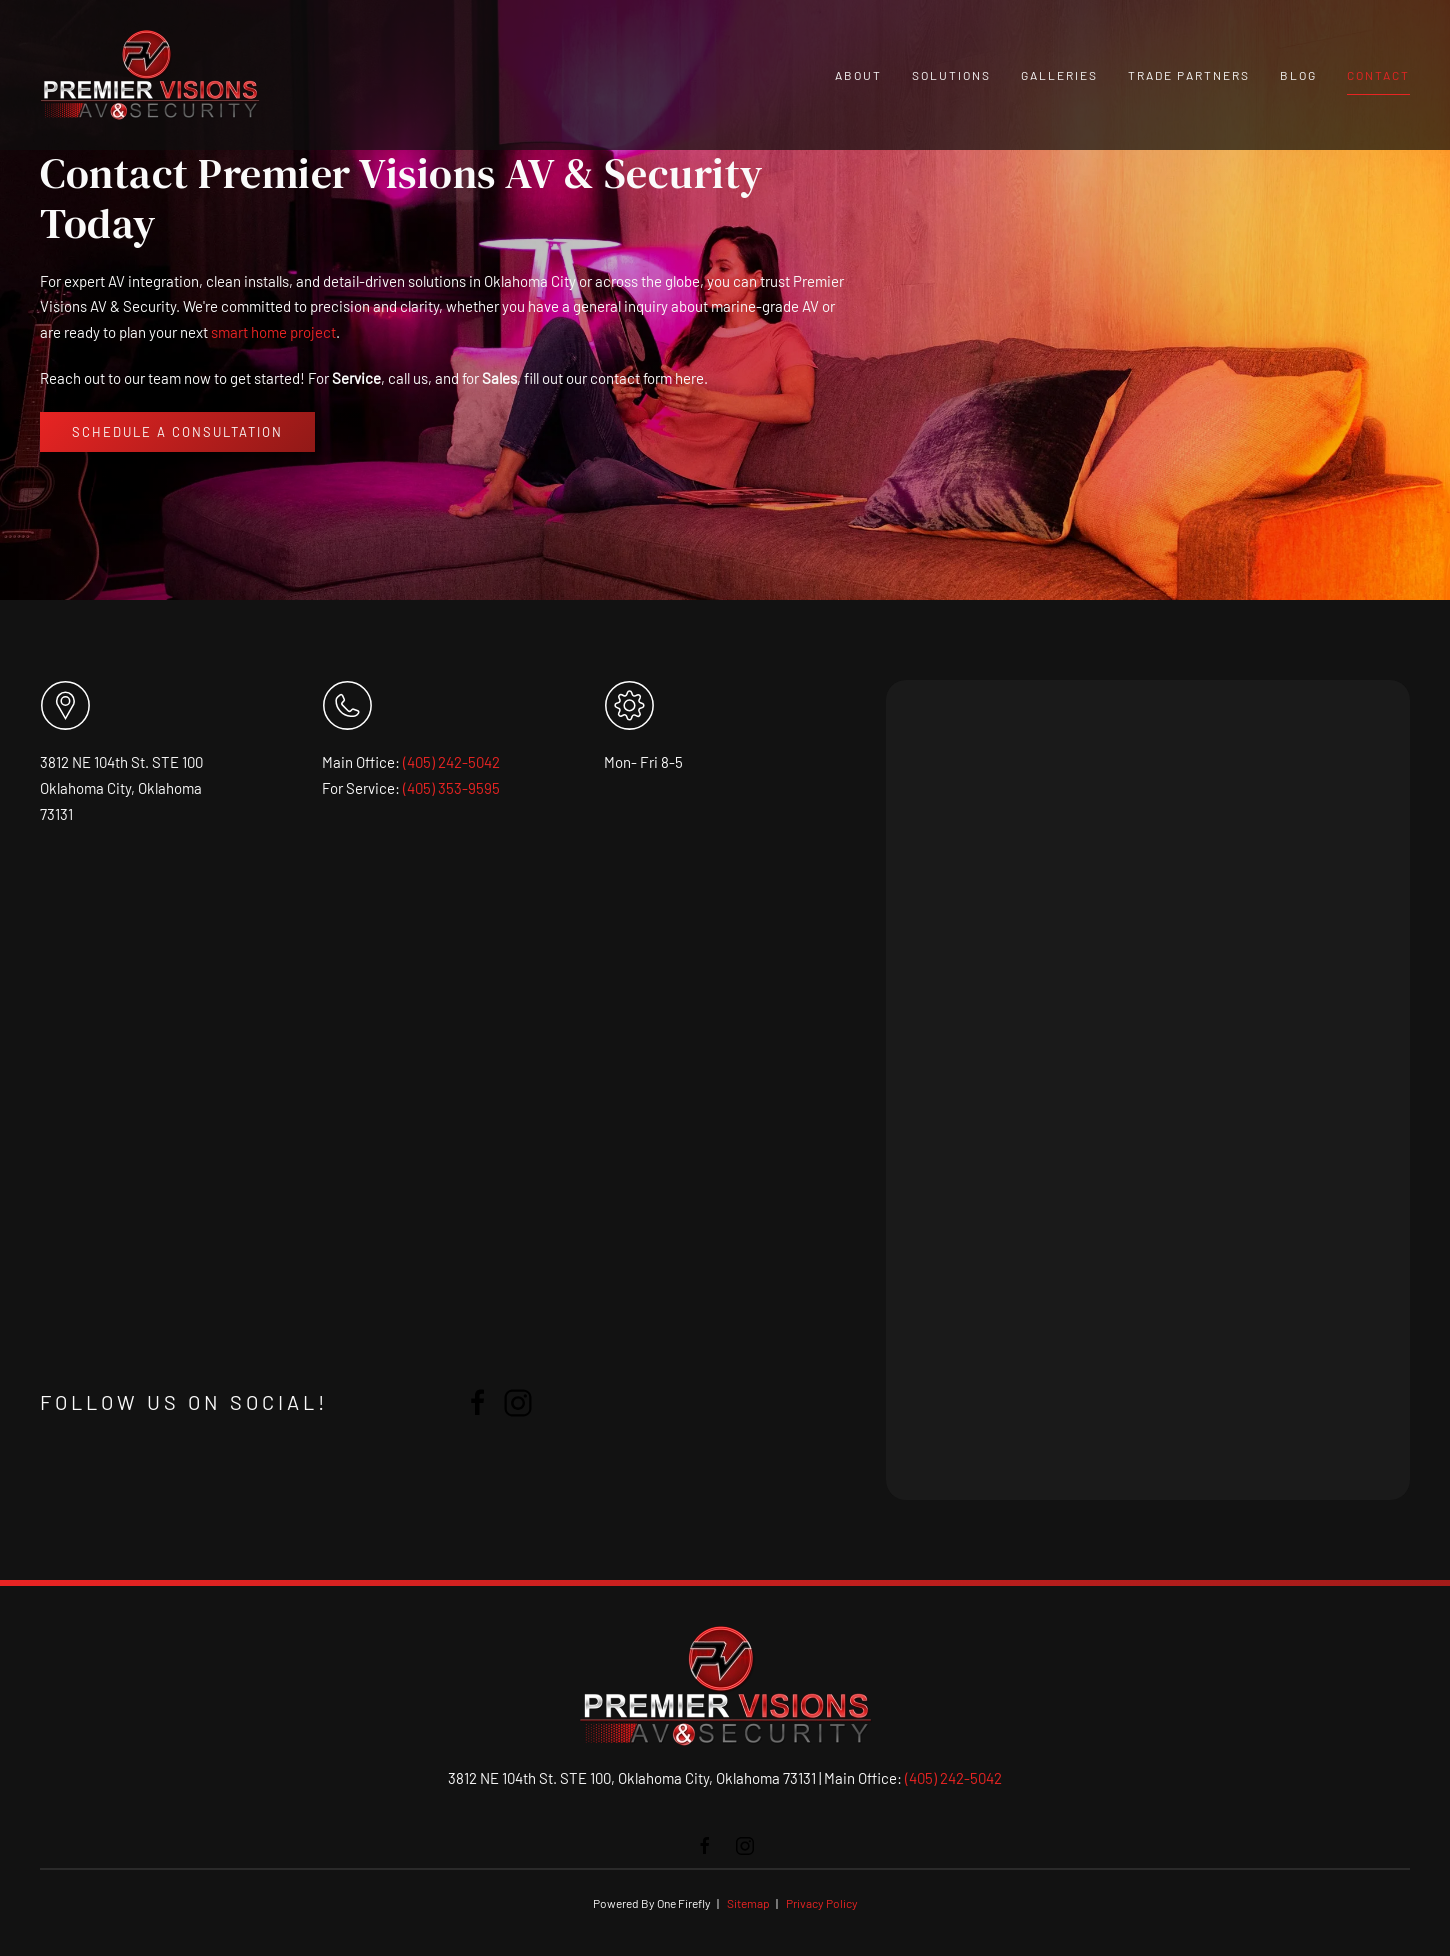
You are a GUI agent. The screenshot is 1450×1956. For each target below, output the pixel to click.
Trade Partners (1189, 75)
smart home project (273, 332)
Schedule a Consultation (177, 432)
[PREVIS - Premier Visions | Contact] (1146, 1090)
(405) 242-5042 (451, 762)
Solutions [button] (951, 75)
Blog (1298, 75)
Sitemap (748, 1903)
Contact (1378, 75)
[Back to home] (150, 75)
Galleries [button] (1059, 75)
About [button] (858, 75)
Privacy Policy (822, 1903)
